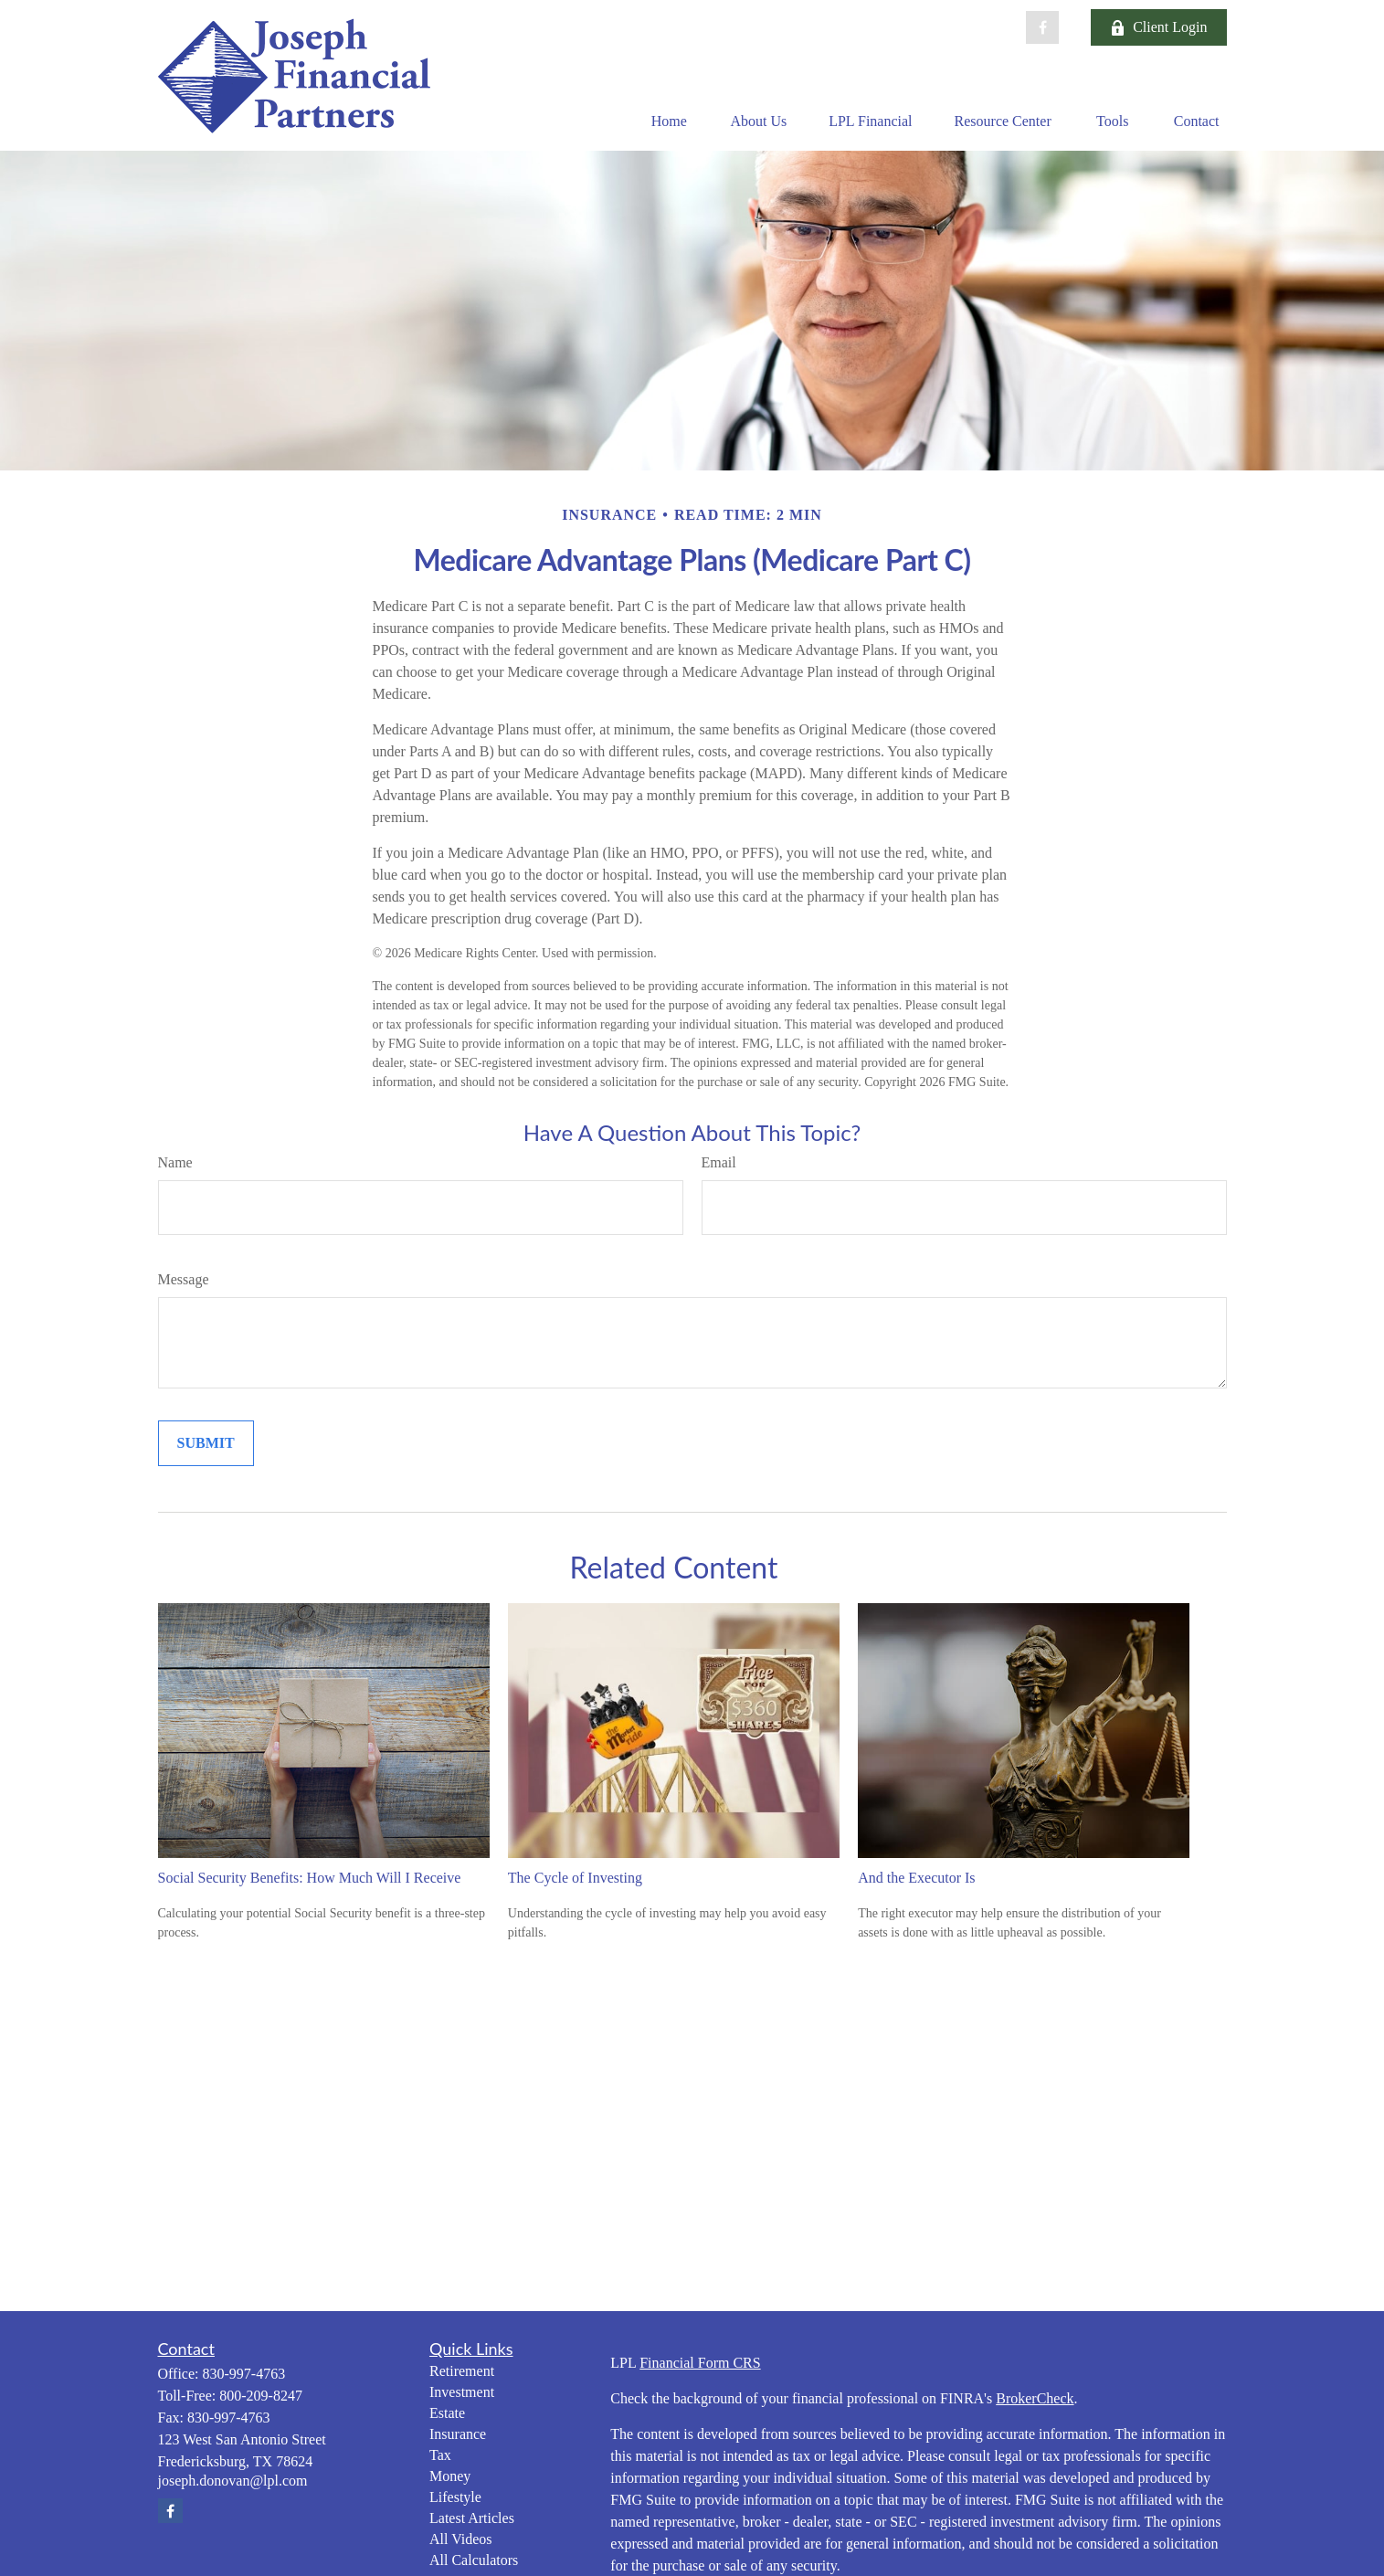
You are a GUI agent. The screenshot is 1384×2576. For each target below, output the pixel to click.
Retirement (461, 2371)
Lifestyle (455, 2497)
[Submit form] (206, 1443)
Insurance (457, 2434)
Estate (447, 2413)
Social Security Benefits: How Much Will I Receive (309, 1877)
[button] (668, 121)
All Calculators (473, 2560)
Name (175, 1162)
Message (183, 1279)
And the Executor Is (916, 1877)
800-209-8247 (260, 2395)
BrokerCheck (1034, 2398)
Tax (440, 2455)
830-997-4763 (244, 2373)
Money (449, 2476)
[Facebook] (1042, 27)
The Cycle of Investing (575, 1877)
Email (719, 1162)
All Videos (460, 2539)
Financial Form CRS (699, 2362)
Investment (461, 2392)
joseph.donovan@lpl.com (233, 2480)
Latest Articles (471, 2518)
